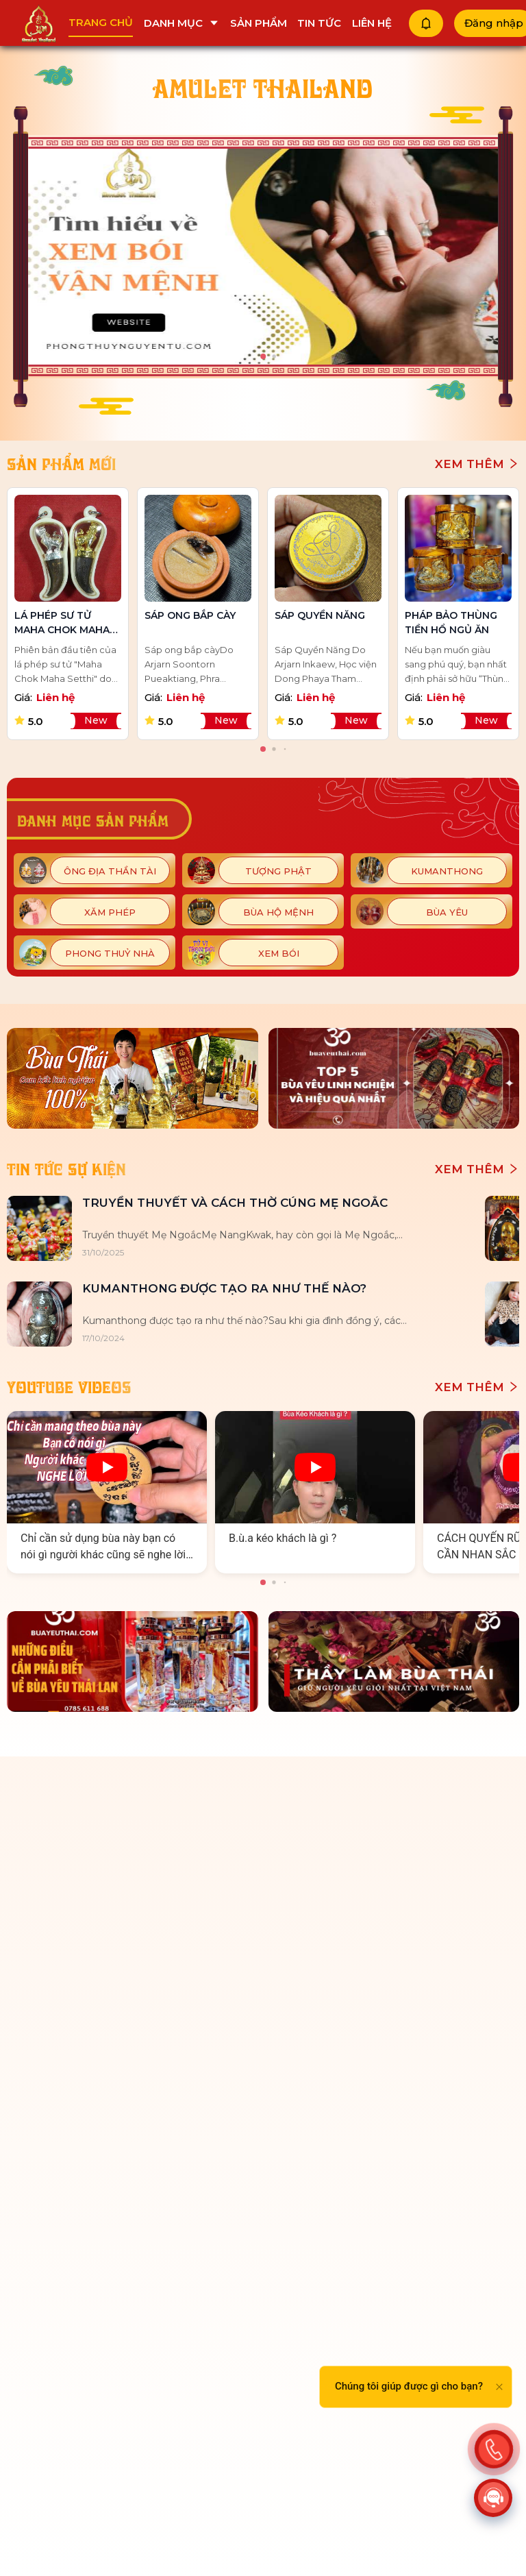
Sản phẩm (258, 22)
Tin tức (319, 22)
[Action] (494, 2446)
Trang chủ (100, 22)
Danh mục (181, 22)
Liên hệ (372, 22)
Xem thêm (477, 464)
